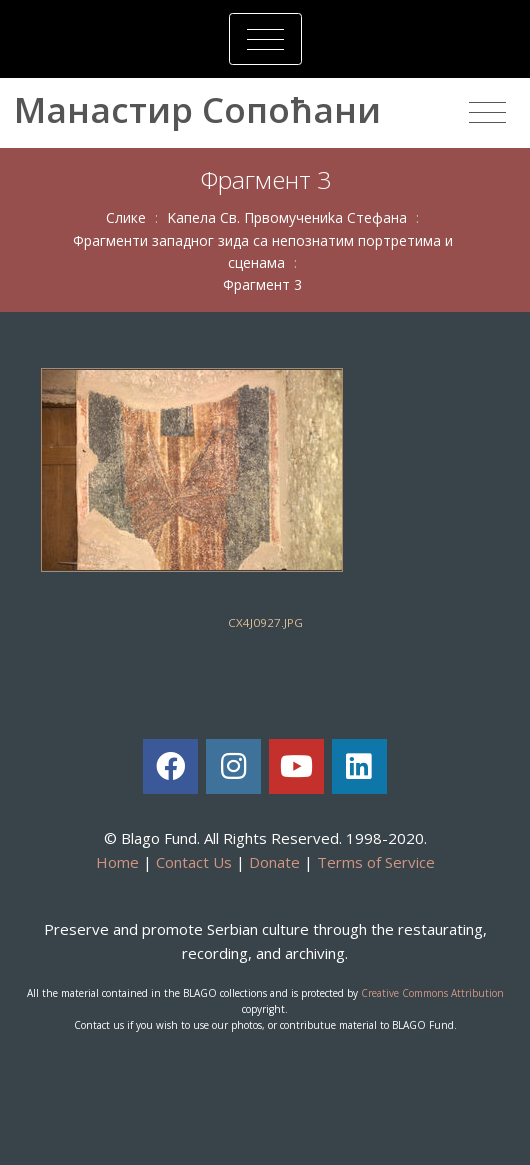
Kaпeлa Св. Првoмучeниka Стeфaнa (287, 217)
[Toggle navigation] (265, 39)
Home (117, 862)
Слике (126, 217)
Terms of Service (376, 862)
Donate (274, 862)
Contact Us (194, 862)
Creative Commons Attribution (432, 993)
